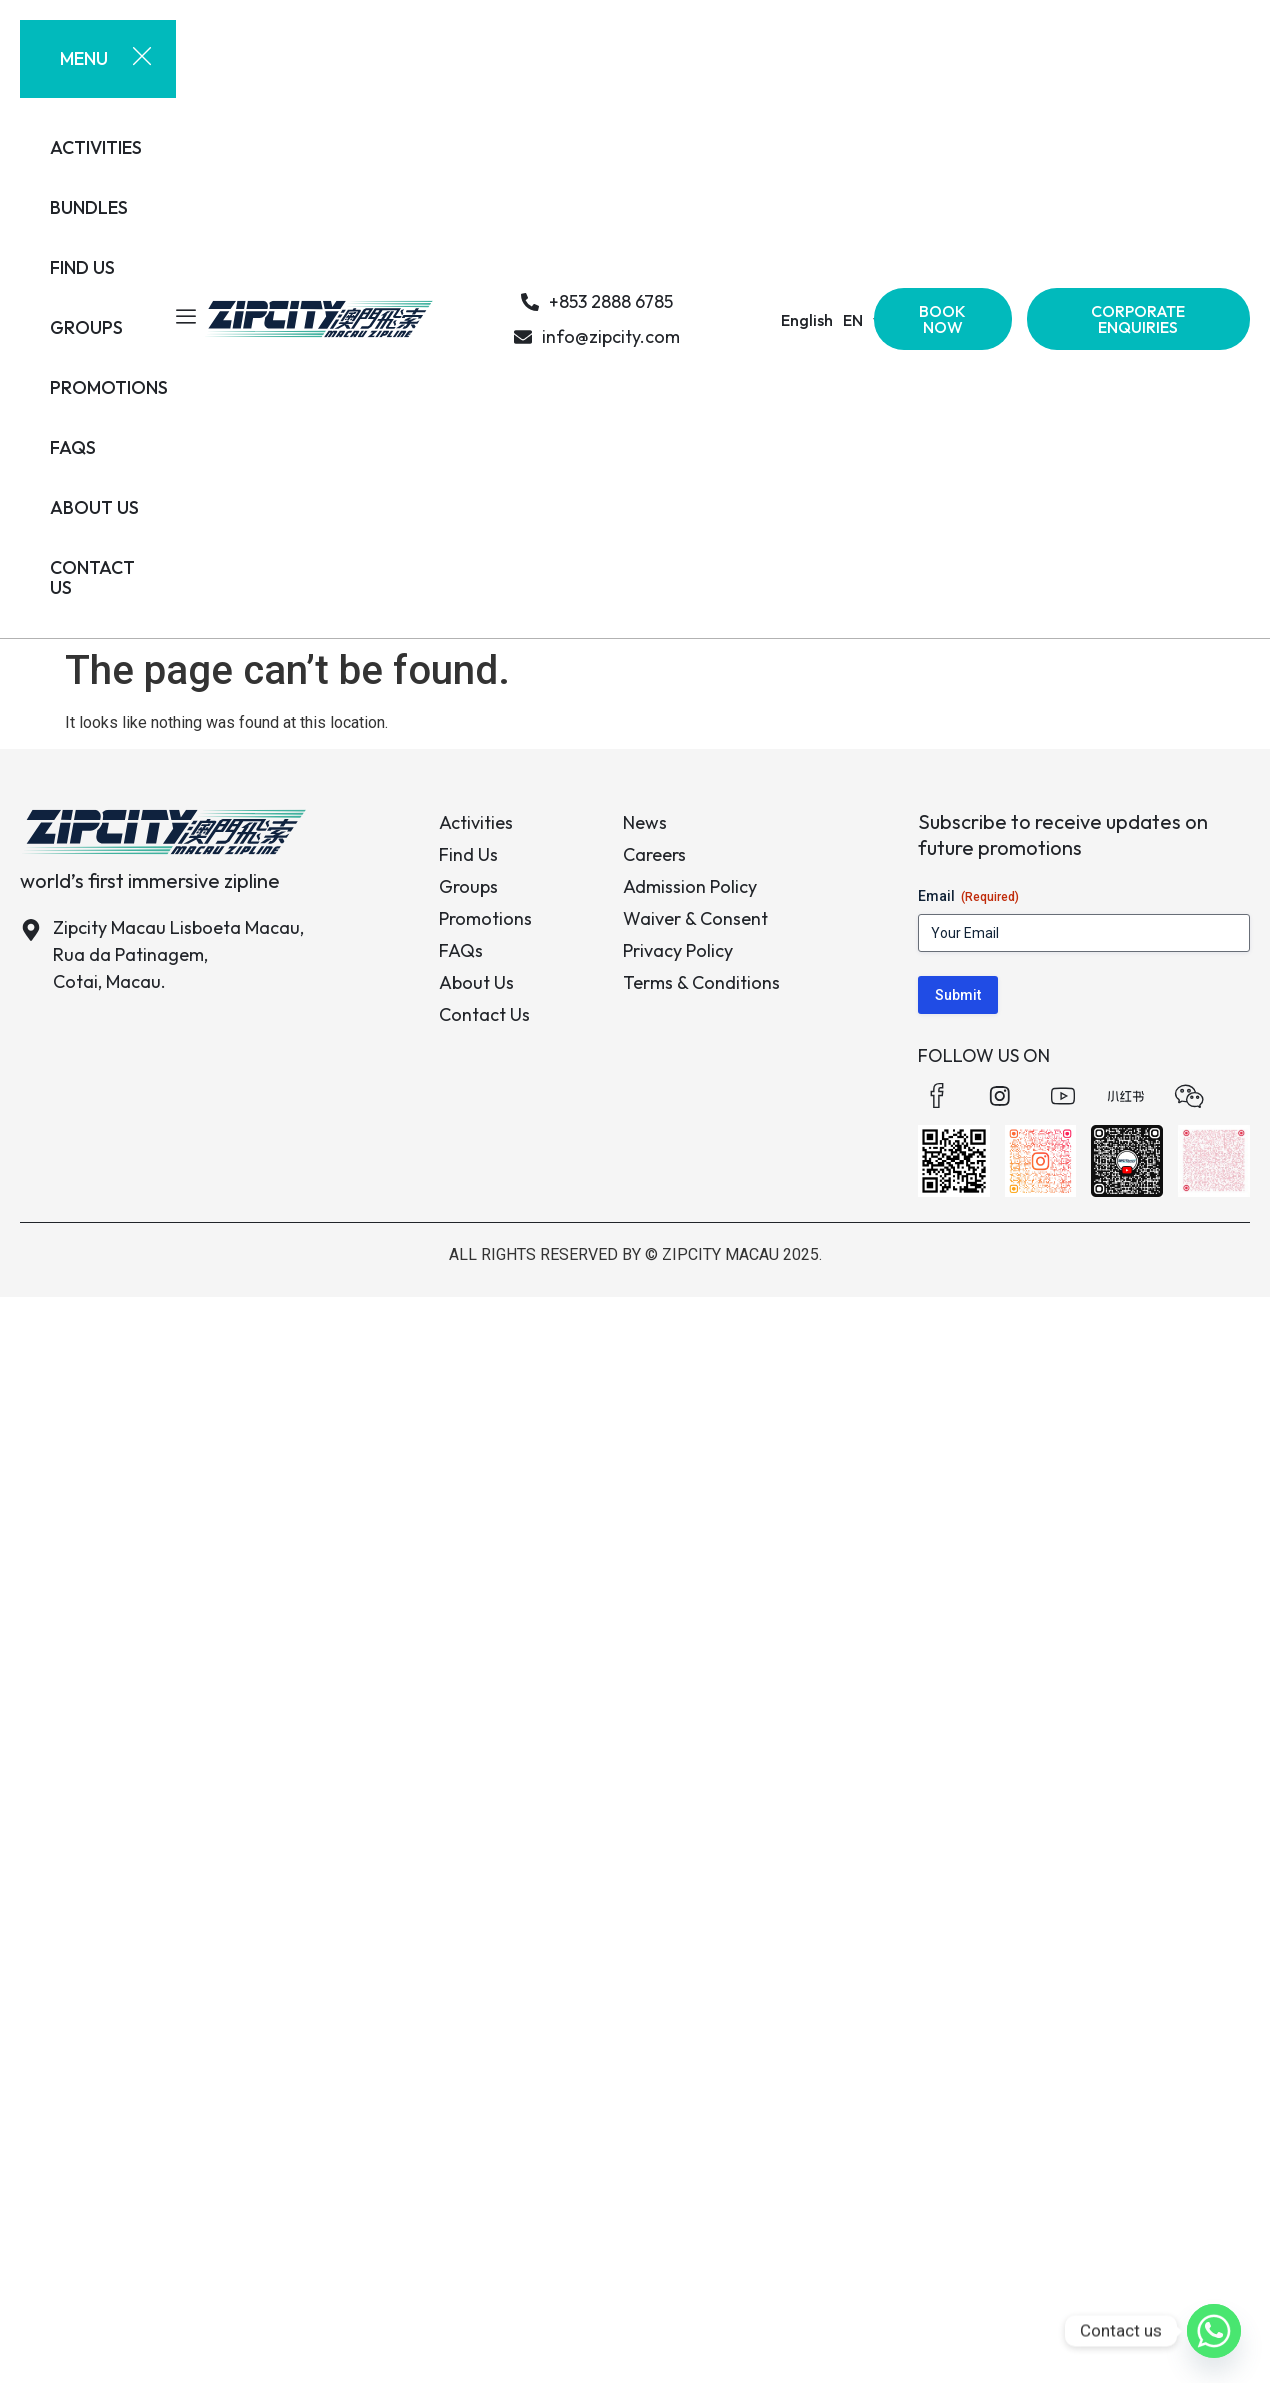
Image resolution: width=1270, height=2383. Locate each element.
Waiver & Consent (695, 918)
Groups (468, 886)
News (645, 822)
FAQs (461, 950)
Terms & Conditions (701, 982)
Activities (476, 822)
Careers (654, 854)
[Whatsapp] (1214, 2331)
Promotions (485, 918)
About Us (476, 982)
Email (968, 897)
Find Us (468, 854)
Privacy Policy (678, 950)
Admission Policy (690, 886)
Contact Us (484, 1014)
